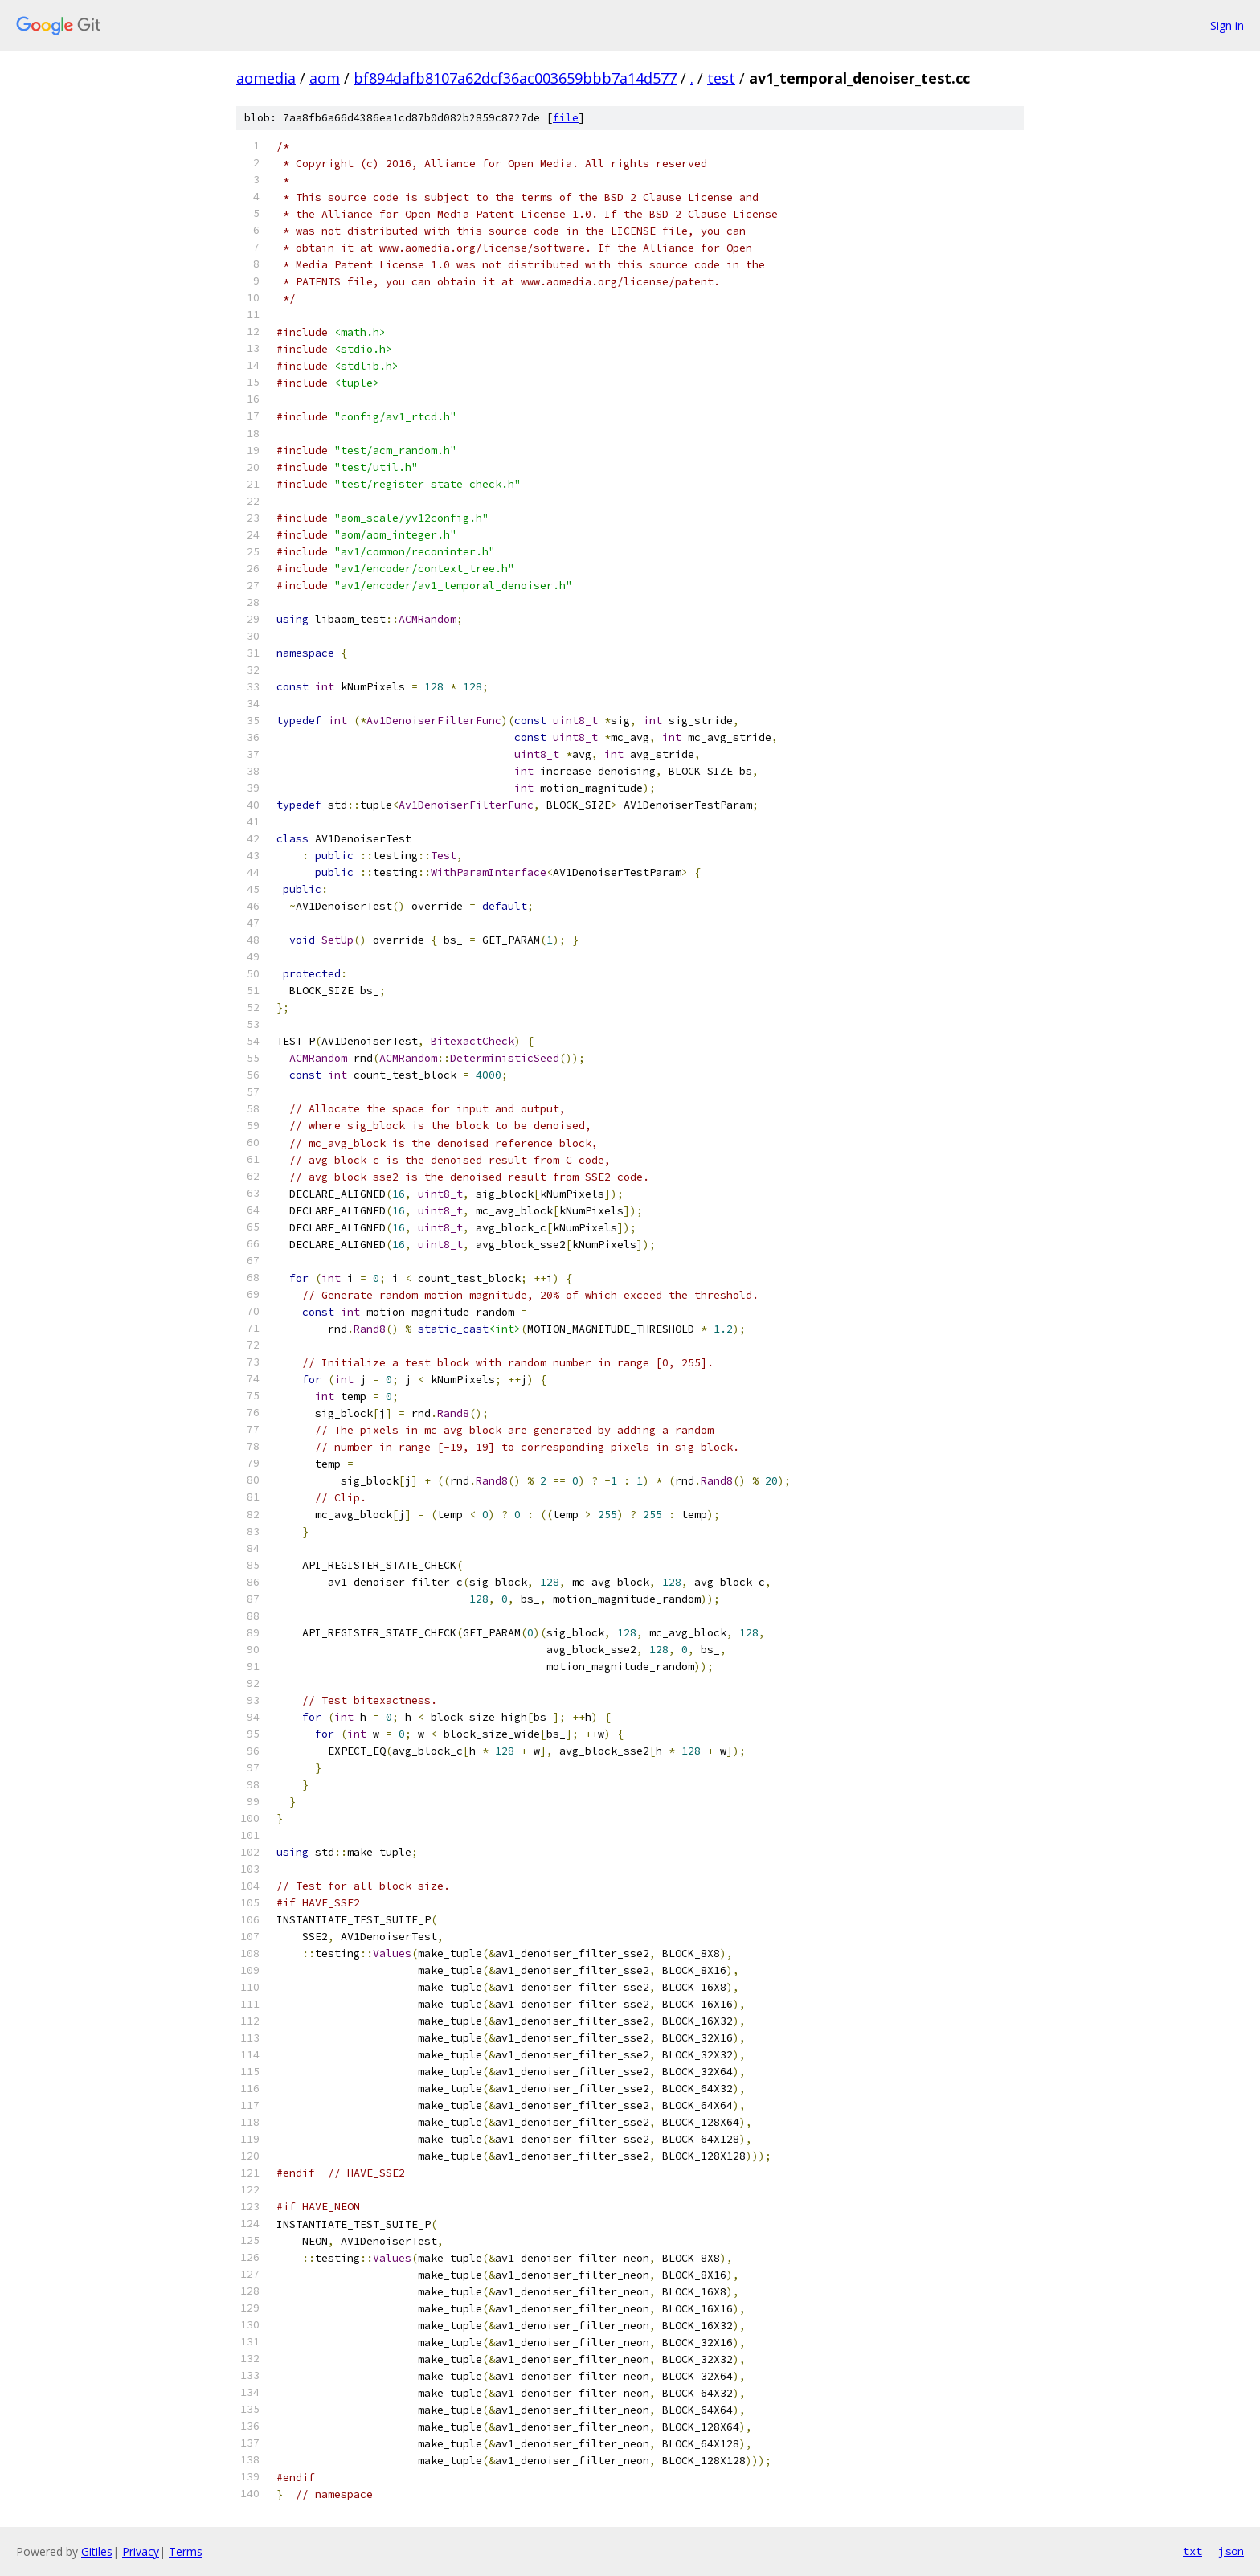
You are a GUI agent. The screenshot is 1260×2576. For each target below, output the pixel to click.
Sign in (1227, 25)
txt (1192, 2551)
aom (324, 78)
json (1231, 2551)
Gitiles (96, 2551)
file (566, 118)
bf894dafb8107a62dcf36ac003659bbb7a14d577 (515, 78)
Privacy (140, 2551)
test (721, 78)
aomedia (266, 78)
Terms (185, 2551)
